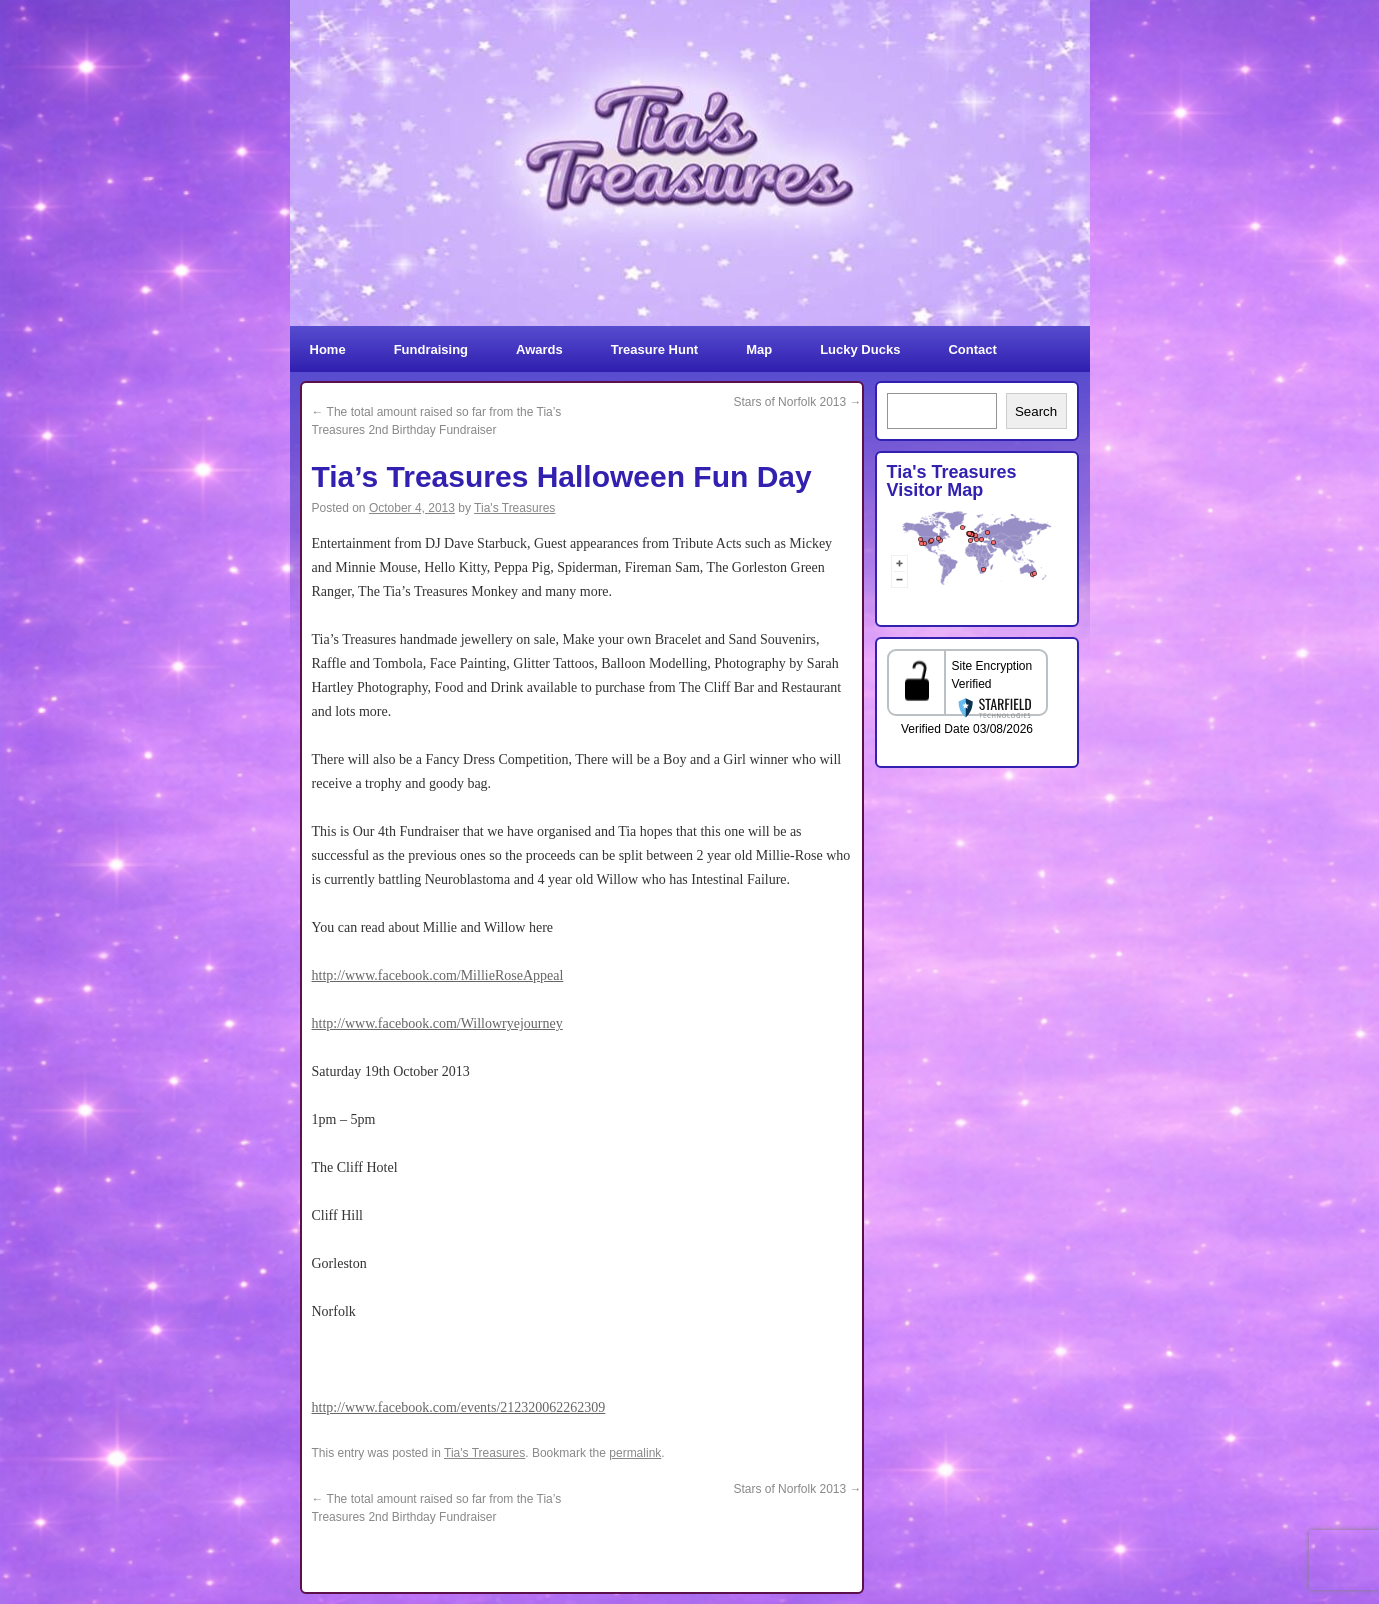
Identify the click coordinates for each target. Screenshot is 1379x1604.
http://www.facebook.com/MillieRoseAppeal (438, 975)
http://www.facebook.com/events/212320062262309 (459, 1407)
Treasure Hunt (654, 349)
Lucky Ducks (860, 349)
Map (759, 349)
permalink (635, 1453)
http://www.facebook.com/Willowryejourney (437, 1023)
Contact (972, 349)
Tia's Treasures (514, 508)
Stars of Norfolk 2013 (797, 402)
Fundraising (431, 349)
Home (328, 349)
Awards (539, 349)
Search (1036, 411)
